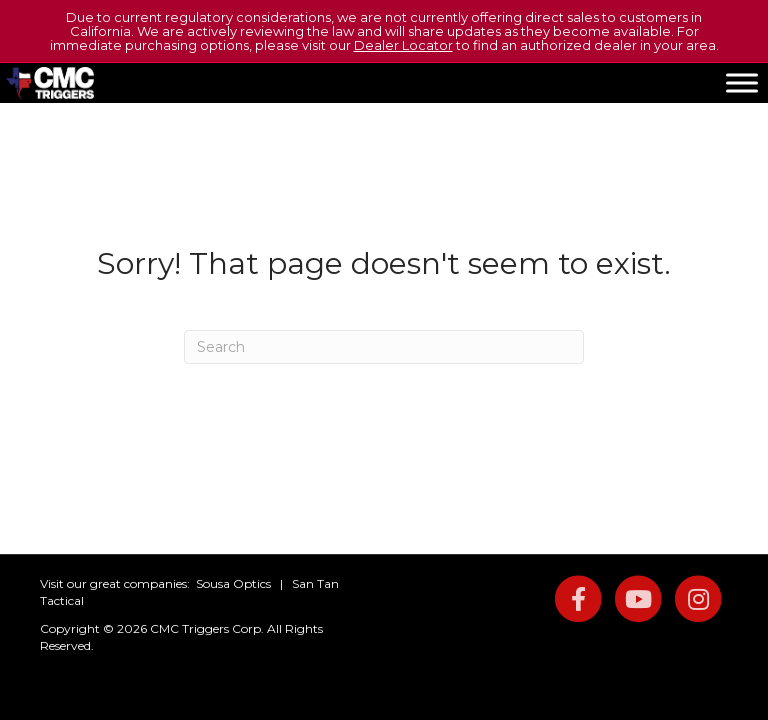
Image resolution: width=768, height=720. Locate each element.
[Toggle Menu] (742, 82)
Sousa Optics (233, 583)
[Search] (384, 347)
